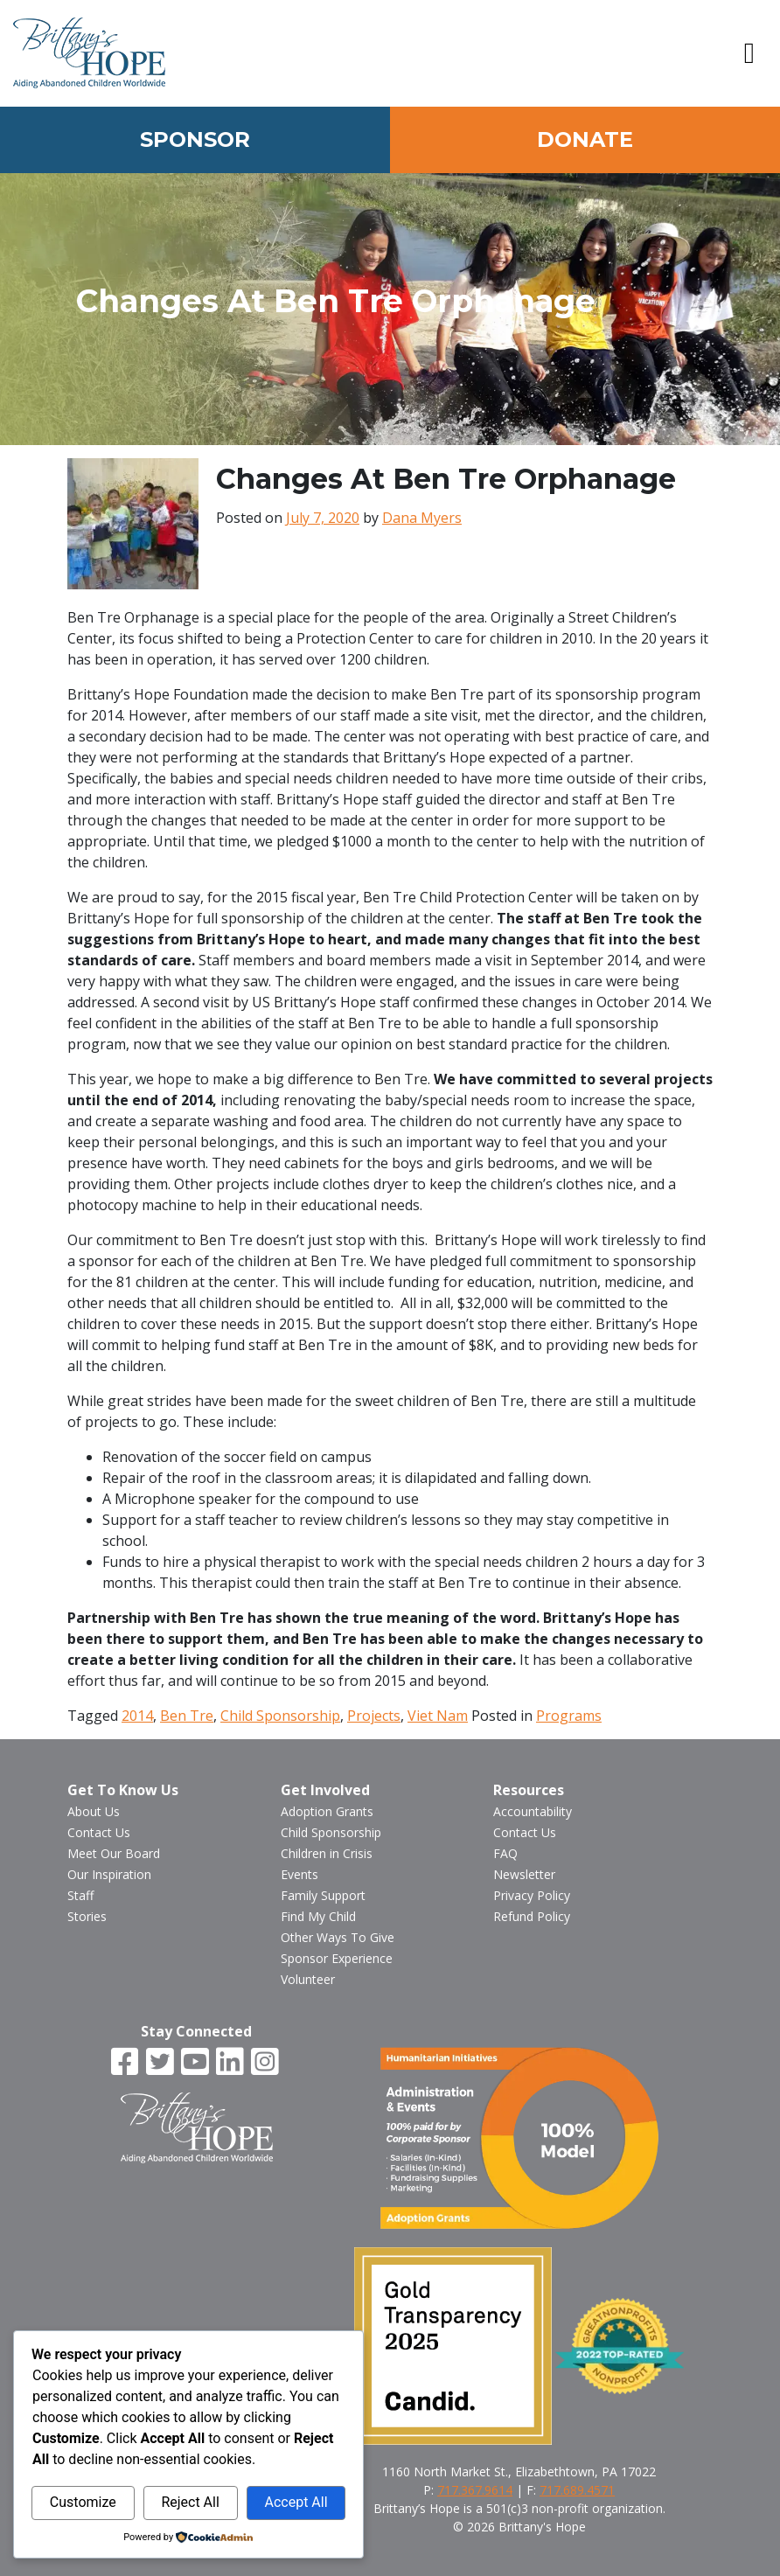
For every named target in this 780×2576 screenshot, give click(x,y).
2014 (137, 1715)
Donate (585, 139)
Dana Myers (422, 517)
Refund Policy (531, 1916)
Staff (80, 1895)
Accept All (295, 2502)
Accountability (532, 1811)
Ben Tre (186, 1715)
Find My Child (318, 1916)
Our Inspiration (109, 1874)
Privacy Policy (531, 1895)
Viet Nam (437, 1715)
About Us (93, 1811)
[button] (749, 53)
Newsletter (524, 1874)
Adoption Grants (327, 1811)
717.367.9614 (474, 2490)
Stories (87, 1916)
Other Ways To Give (337, 1937)
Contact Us (98, 1832)
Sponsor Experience (337, 1958)
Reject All (190, 2502)
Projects (373, 1715)
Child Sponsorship (280, 1715)
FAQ (505, 1853)
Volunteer (308, 1979)
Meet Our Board (113, 1853)
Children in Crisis (327, 1853)
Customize (83, 2502)
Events (299, 1874)
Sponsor (195, 139)
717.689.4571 (577, 2490)
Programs (569, 1715)
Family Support (323, 1895)
